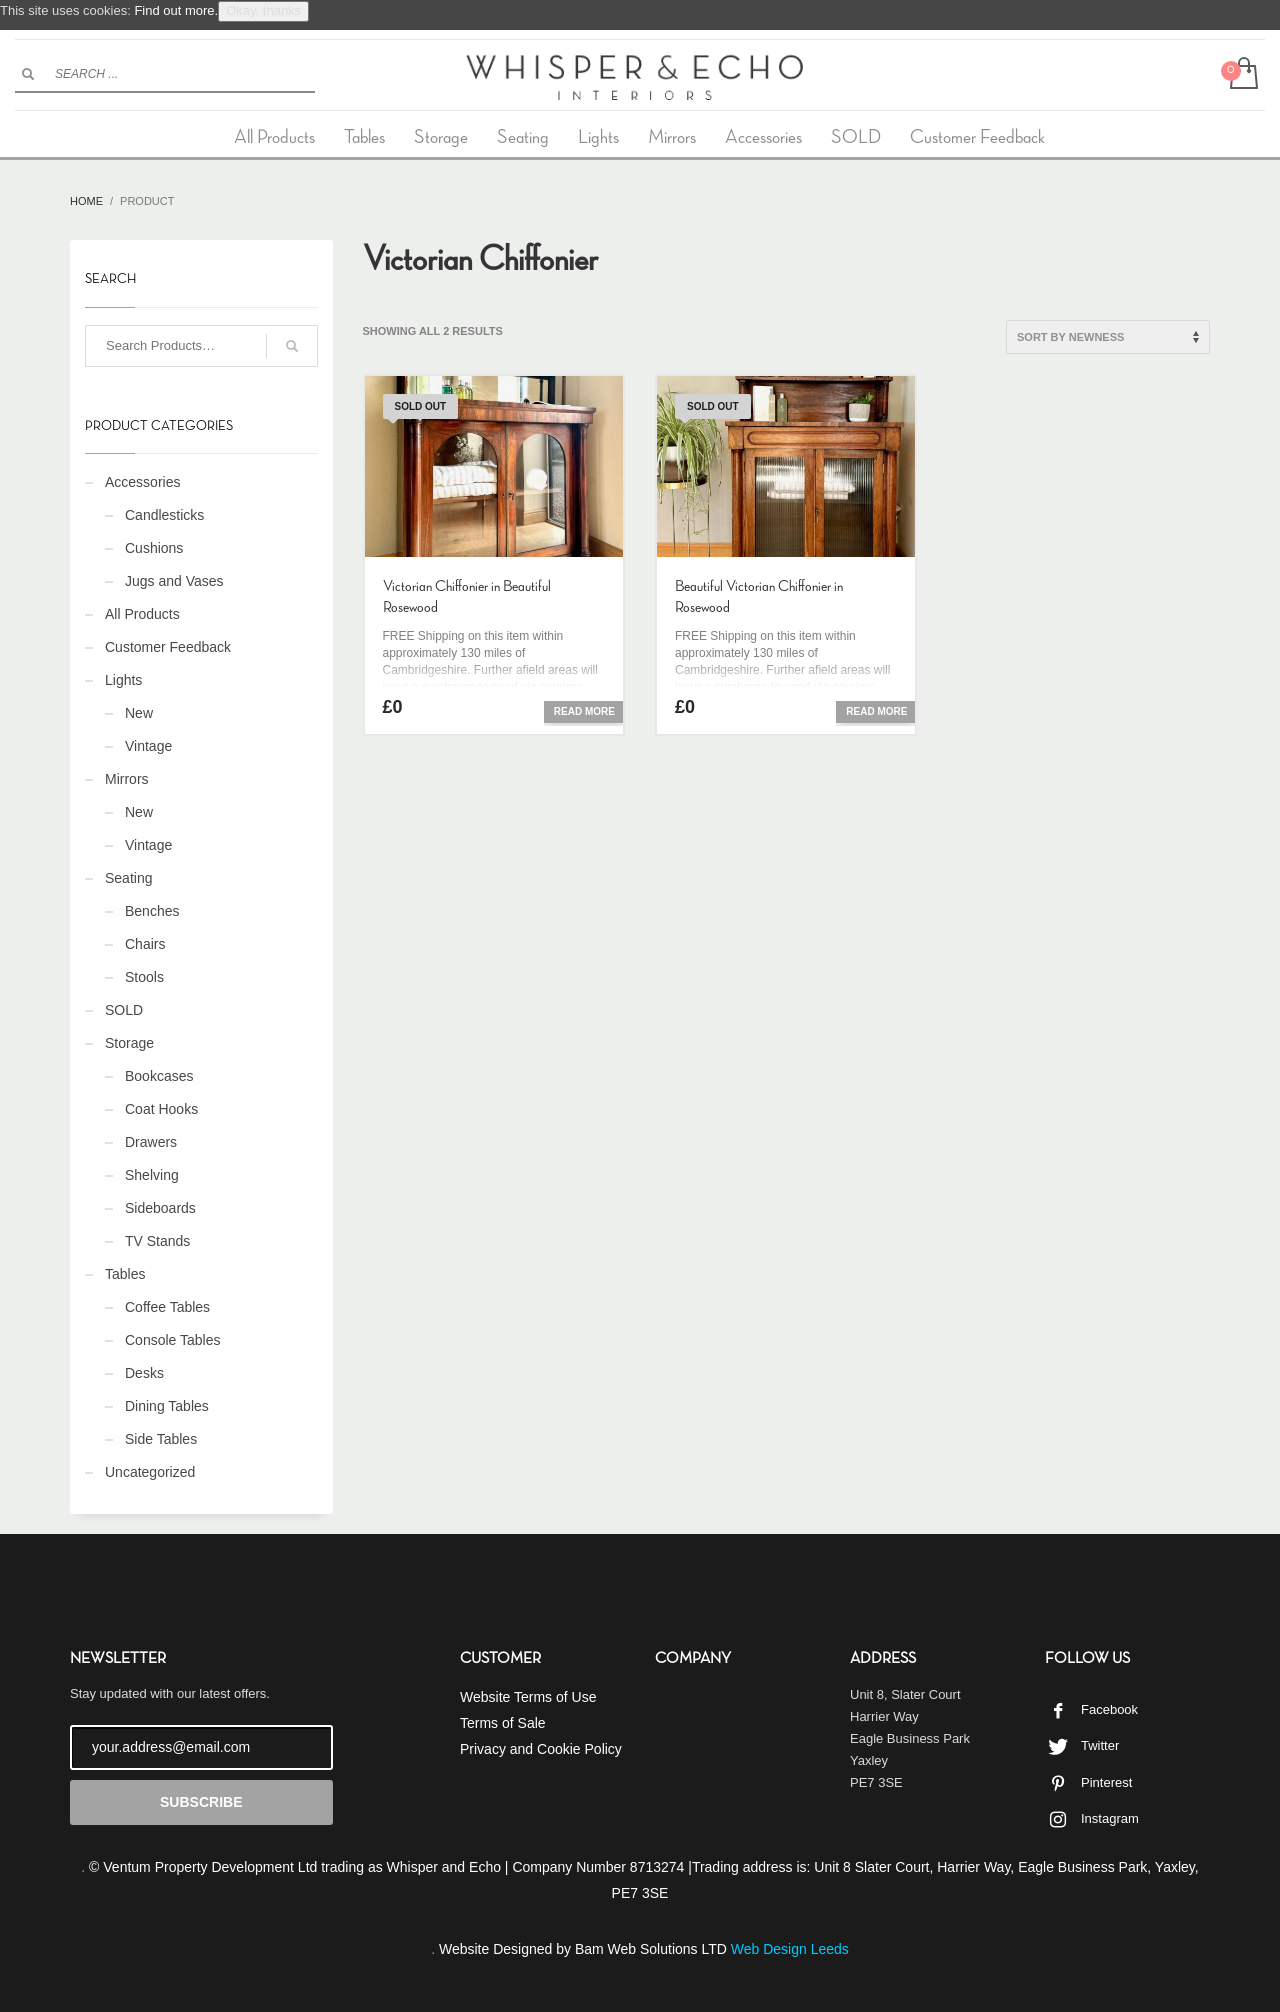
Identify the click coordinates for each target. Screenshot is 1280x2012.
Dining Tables (167, 1406)
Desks (144, 1373)
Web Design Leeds (790, 1949)
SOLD (124, 1010)
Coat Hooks (161, 1109)
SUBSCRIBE (201, 1802)
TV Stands (157, 1241)
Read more (584, 711)
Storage (129, 1043)
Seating (128, 878)
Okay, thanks (263, 10)
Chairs (145, 944)
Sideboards (160, 1208)
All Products (142, 614)
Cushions (154, 548)
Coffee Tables (167, 1307)
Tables (125, 1274)
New (139, 713)
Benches (152, 911)
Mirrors (127, 779)
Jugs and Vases (174, 581)
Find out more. (176, 10)
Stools (144, 977)
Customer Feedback (168, 647)
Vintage (148, 746)
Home (86, 201)
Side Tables (161, 1439)
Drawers (151, 1142)
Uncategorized (150, 1472)
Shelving (152, 1175)
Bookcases (159, 1076)
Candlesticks (164, 515)
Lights (123, 680)
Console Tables (172, 1340)
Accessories (142, 482)
